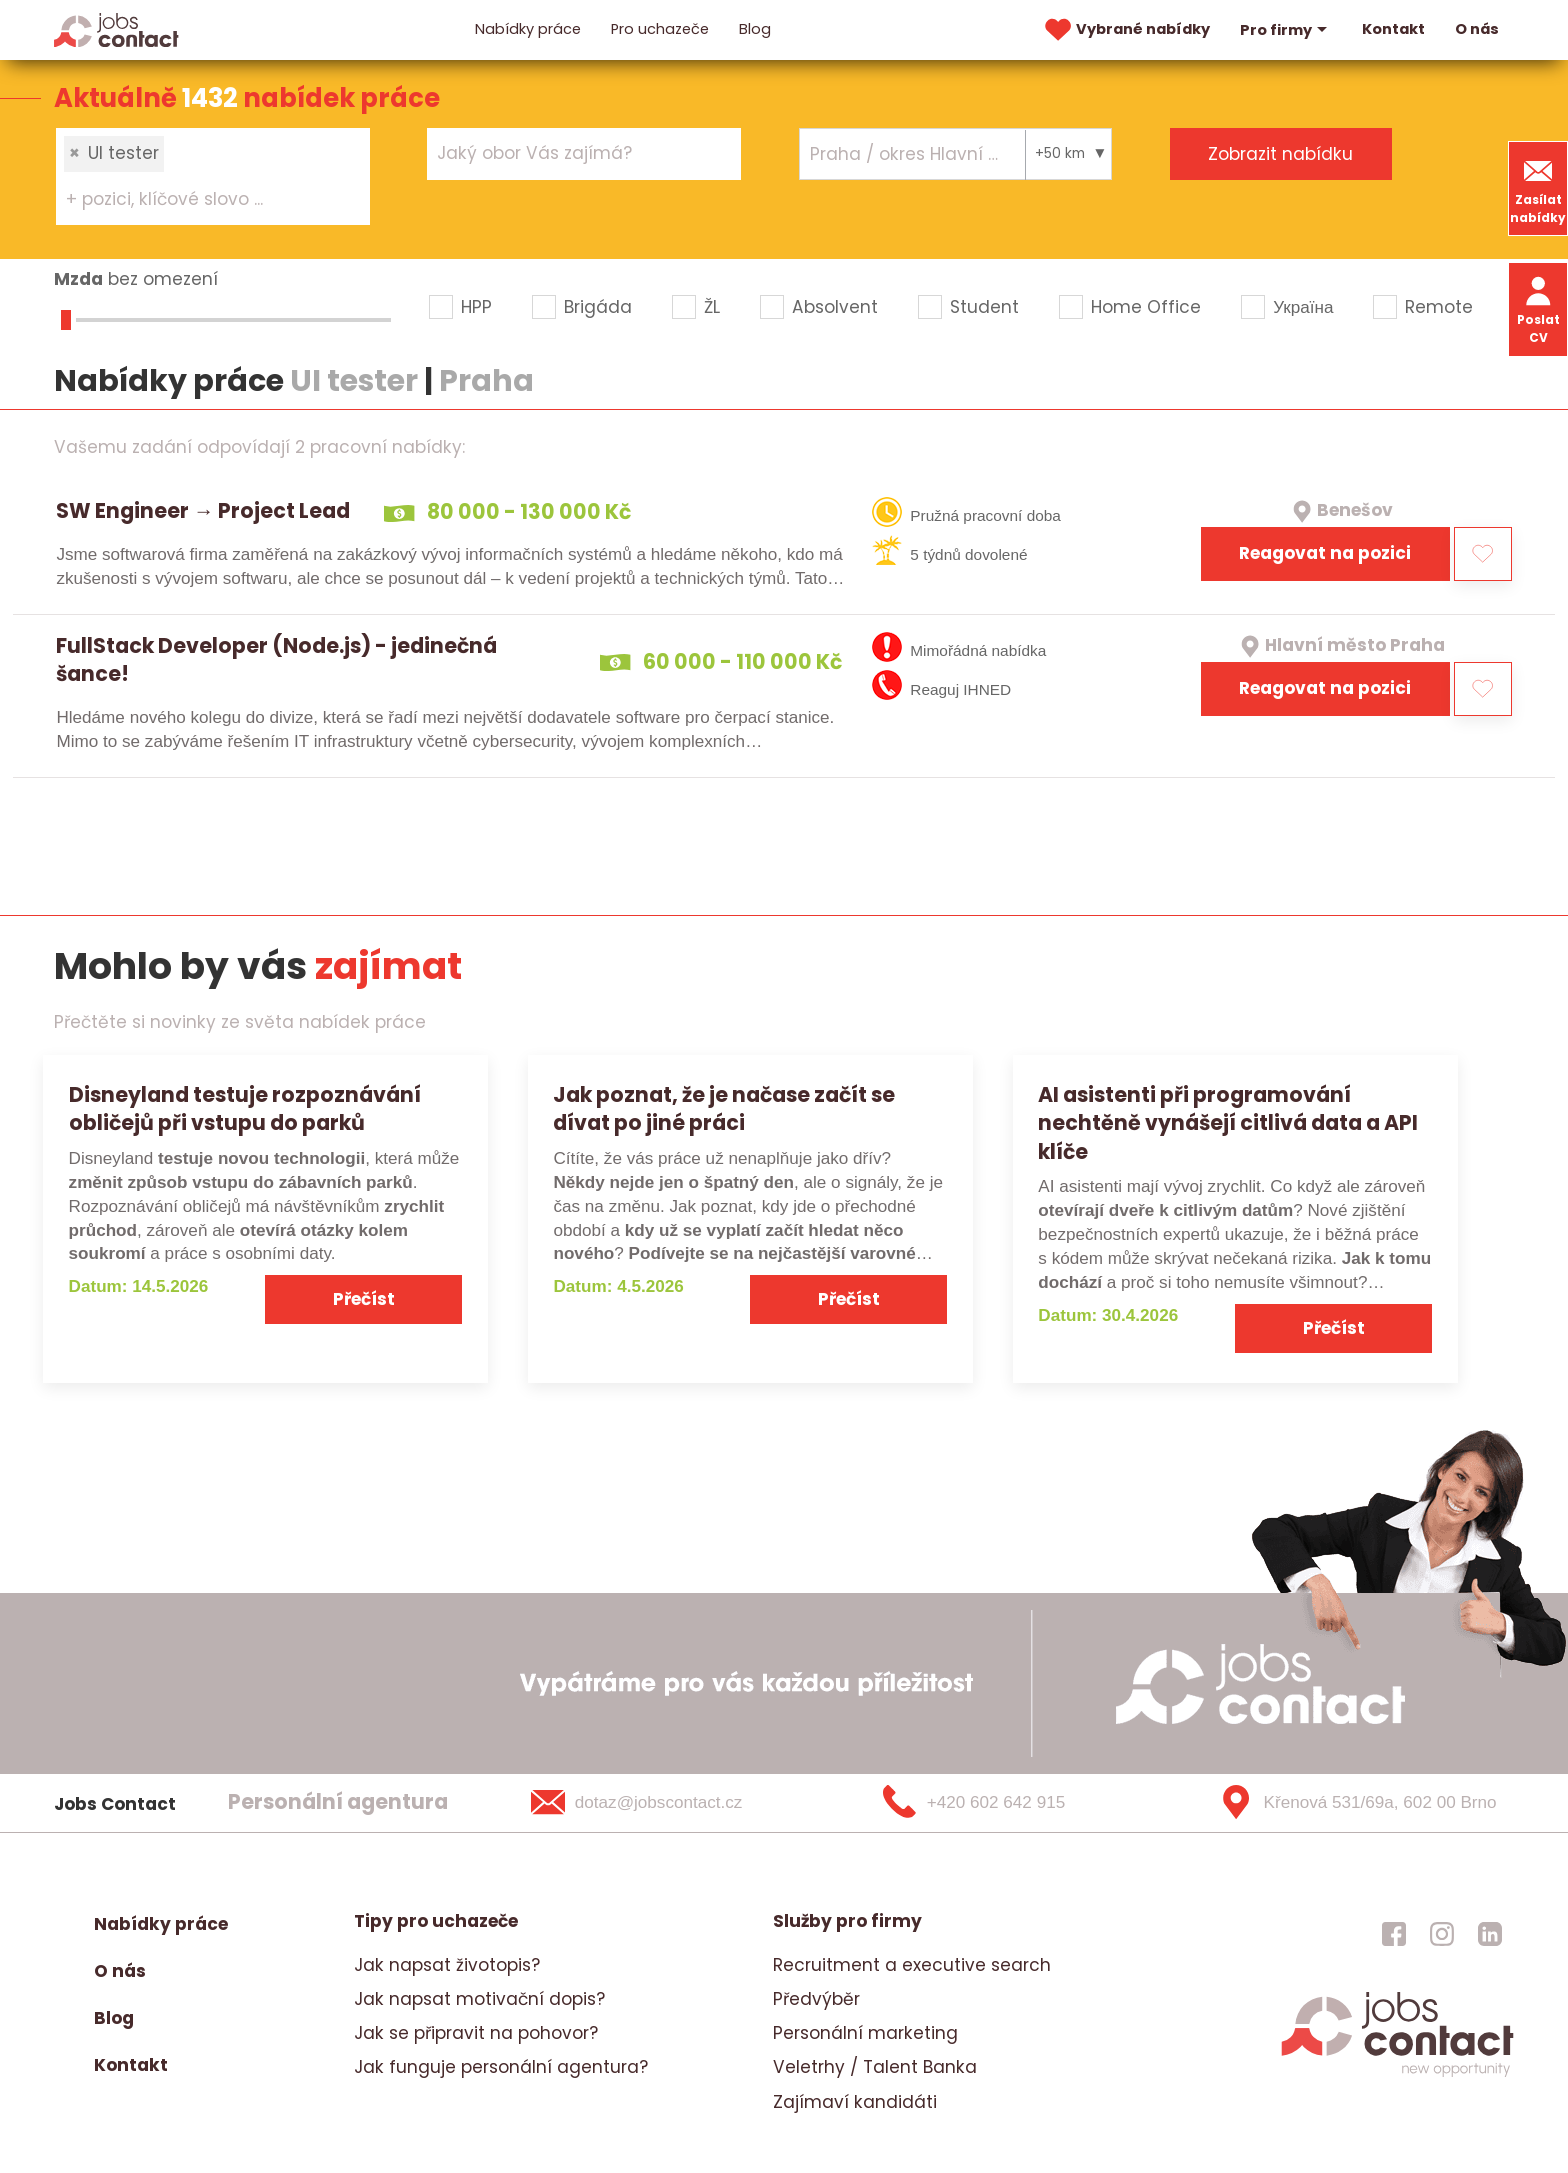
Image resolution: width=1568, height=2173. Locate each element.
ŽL (712, 307)
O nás (1477, 29)
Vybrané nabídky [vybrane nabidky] (1125, 30)
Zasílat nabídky (1538, 188)
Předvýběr (816, 1999)
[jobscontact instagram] (1442, 1934)
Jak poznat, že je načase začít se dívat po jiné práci (724, 1109)
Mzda (78, 279)
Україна (1303, 307)
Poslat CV (1538, 308)
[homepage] (1397, 2074)
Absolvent (835, 307)
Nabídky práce (528, 29)
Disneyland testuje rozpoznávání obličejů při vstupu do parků (245, 1109)
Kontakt (1393, 29)
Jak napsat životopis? (447, 1965)
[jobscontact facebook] (1394, 1934)
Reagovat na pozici (1325, 553)
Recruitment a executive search (912, 1965)
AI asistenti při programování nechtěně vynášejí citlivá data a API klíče (1228, 1123)
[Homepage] (116, 29)
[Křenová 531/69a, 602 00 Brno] (1350, 1803)
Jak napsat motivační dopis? (479, 1999)
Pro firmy (1286, 30)
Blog (755, 29)
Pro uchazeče (660, 29)
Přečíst (364, 1299)
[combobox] (213, 176)
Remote (1439, 307)
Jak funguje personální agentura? (501, 2067)
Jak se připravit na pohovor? (476, 2033)
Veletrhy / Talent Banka (875, 2067)
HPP (476, 307)
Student (984, 307)
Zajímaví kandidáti (855, 2102)
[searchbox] (200, 200)
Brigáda (598, 307)
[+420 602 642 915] (1007, 1803)
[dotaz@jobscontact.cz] (662, 1803)
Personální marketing (865, 2033)
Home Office (1146, 307)
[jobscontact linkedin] (1490, 1934)
